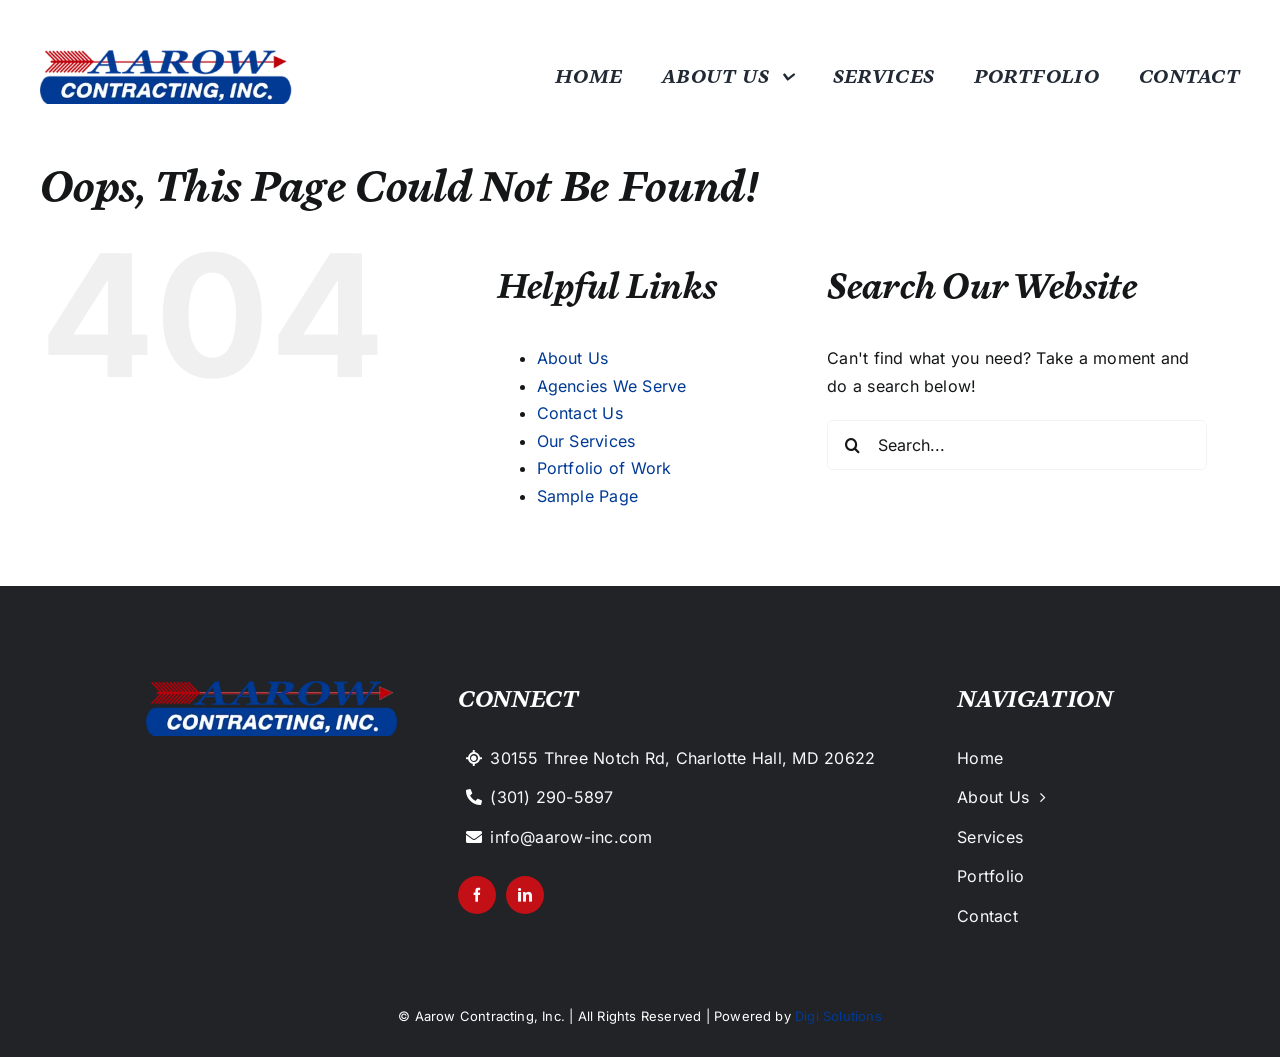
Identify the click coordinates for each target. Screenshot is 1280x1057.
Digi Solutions (838, 1016)
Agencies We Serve (612, 386)
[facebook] (477, 895)
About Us (573, 358)
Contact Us (580, 413)
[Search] (852, 445)
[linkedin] (525, 895)
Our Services (586, 441)
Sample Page (588, 496)
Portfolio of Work (604, 468)
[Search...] (1017, 445)
